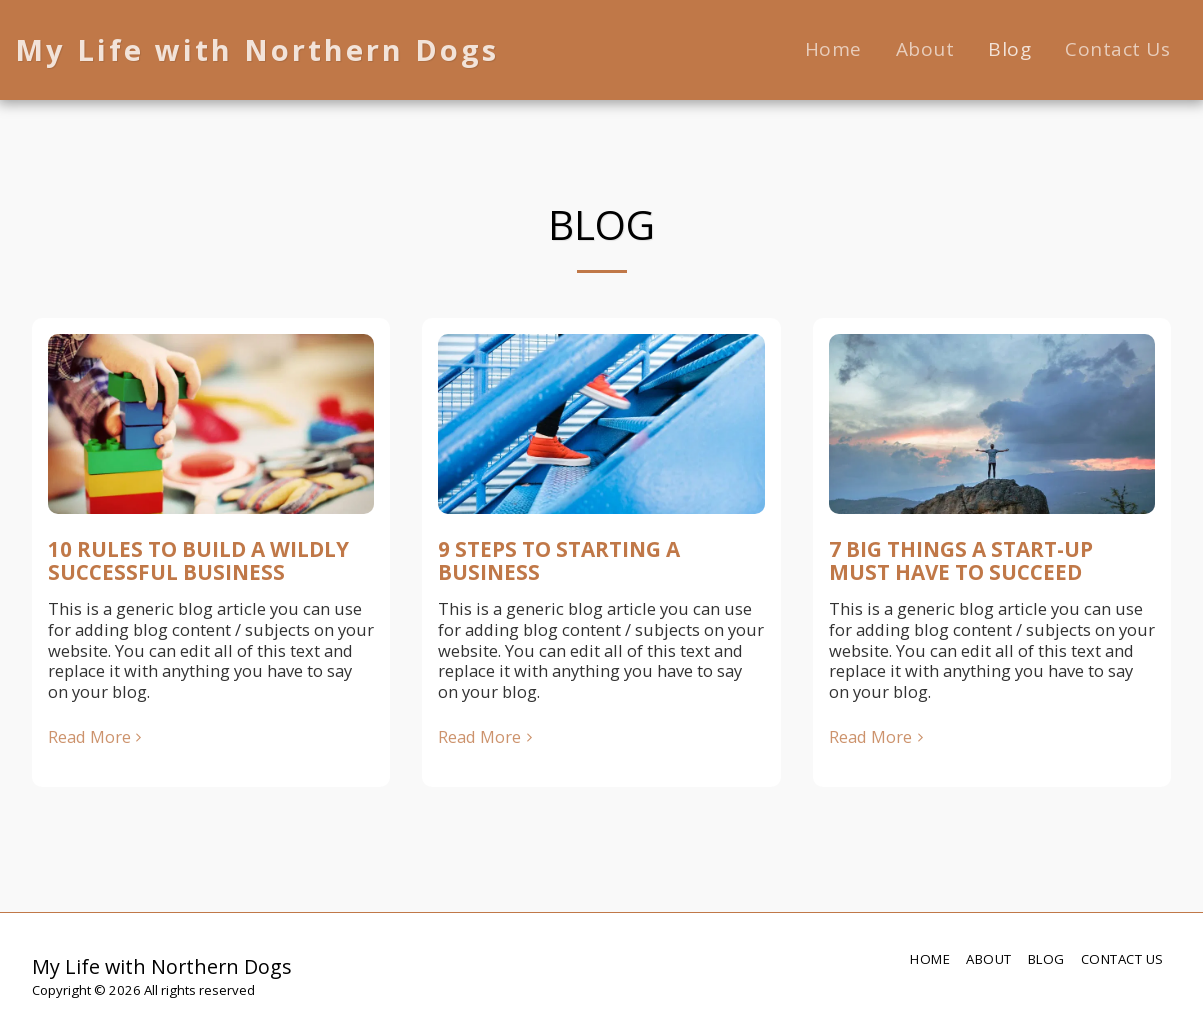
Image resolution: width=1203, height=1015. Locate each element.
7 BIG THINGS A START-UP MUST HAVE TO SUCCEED (961, 560)
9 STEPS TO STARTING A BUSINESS (559, 560)
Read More (98, 737)
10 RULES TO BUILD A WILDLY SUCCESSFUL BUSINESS (198, 560)
